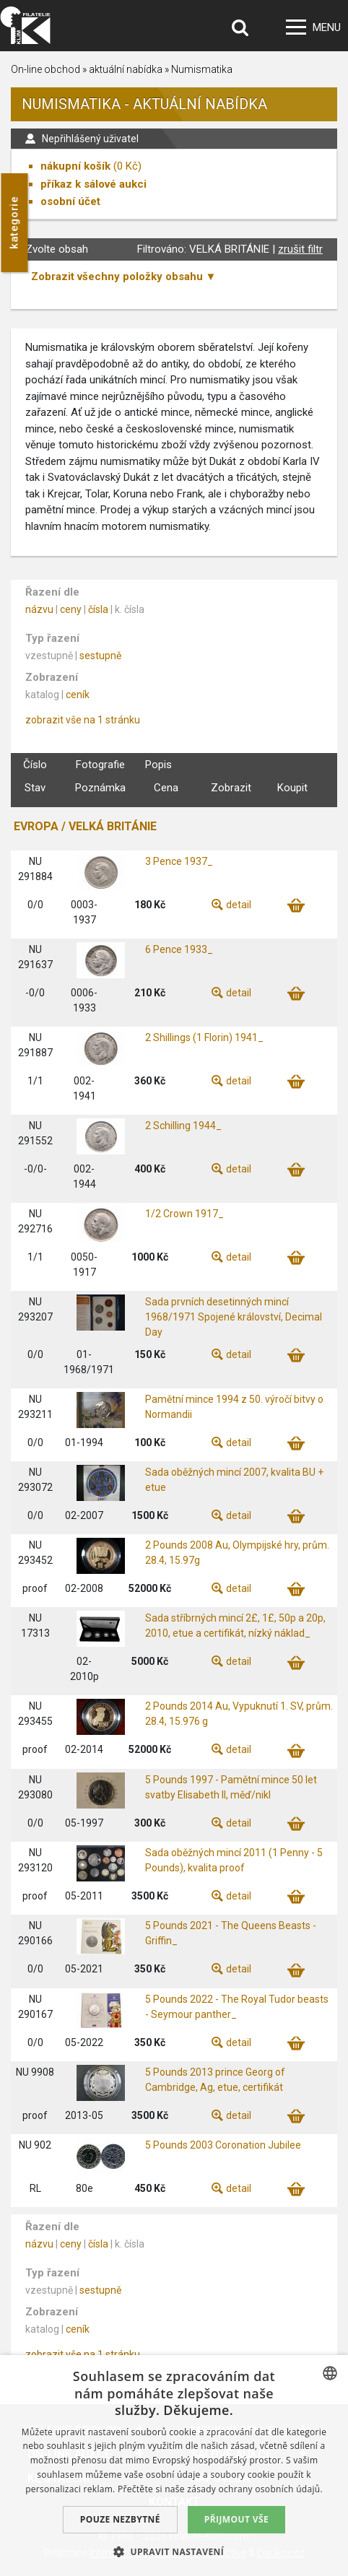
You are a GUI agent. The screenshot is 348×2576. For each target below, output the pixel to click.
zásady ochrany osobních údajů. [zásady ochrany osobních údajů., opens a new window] (255, 2489)
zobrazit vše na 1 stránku (82, 720)
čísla (98, 609)
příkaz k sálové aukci (93, 184)
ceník (78, 694)
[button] (174, 2551)
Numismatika (201, 69)
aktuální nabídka (125, 69)
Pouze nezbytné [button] (120, 2519)
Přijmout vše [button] (236, 2519)
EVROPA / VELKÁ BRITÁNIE (85, 826)
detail (238, 904)
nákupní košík (75, 166)
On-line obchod (45, 69)
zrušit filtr (300, 249)
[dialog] (174, 2465)
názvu (39, 609)
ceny (71, 609)
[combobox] (330, 2373)
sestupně (100, 655)
